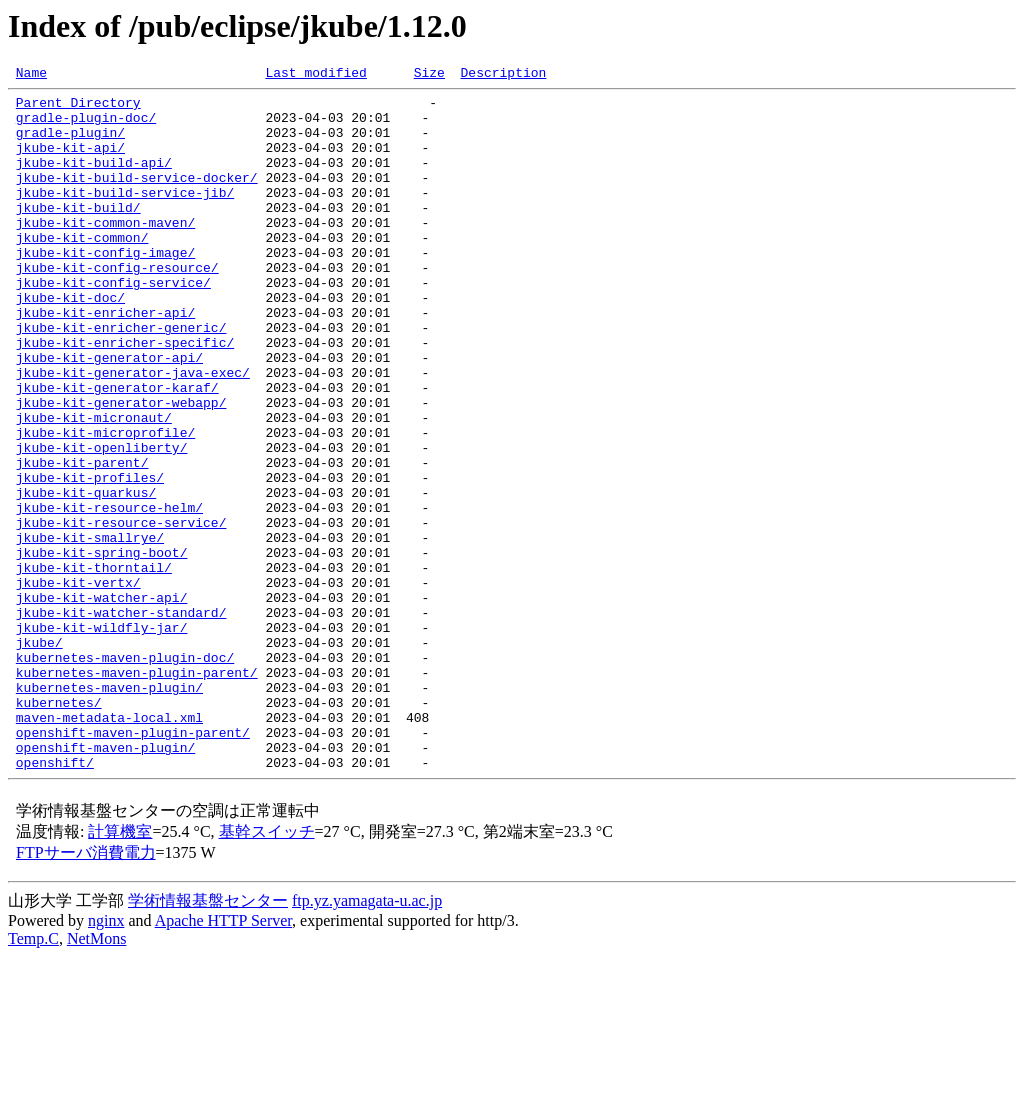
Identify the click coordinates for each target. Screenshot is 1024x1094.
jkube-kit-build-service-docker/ (137, 198)
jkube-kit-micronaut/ (94, 486)
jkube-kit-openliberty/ (102, 522)
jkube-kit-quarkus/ (86, 576)
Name (31, 75)
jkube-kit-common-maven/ (105, 252)
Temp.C (33, 1076)
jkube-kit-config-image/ (105, 288)
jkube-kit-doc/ (70, 342)
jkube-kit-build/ (78, 234)
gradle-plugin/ (70, 144)
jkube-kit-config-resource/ (117, 306)
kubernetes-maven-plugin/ (109, 810)
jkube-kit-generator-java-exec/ (133, 432)
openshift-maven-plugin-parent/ (133, 864)
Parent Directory (78, 108)
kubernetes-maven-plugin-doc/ (125, 774)
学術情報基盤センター (208, 1038)
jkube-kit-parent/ (82, 540)
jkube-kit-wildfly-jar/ (102, 738)
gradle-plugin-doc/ (86, 126)
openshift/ (55, 900)
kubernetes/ (59, 828)
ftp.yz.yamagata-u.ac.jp (367, 1038)
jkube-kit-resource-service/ (121, 612)
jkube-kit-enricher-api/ (105, 360)
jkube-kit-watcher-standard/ (121, 720)
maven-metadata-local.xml (109, 846)
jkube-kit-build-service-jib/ (125, 216)
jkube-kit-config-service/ (113, 324)
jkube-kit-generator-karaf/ (117, 450)
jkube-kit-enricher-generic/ (121, 378)
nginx (106, 1058)
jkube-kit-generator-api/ (109, 414)
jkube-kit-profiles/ (90, 558)
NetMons (97, 1076)
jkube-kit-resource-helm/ (109, 594)
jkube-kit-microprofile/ (105, 504)
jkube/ (39, 756)
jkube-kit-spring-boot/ (102, 648)
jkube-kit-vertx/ (78, 684)
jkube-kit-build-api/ (94, 180)
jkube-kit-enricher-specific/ (125, 396)
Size (429, 75)
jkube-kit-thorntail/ (94, 666)
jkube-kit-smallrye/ (90, 630)
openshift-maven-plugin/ (105, 882)
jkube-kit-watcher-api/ (102, 702)
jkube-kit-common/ (82, 270)
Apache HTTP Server (223, 1058)
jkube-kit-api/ (70, 162)
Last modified (315, 75)
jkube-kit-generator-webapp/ (121, 468)
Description (503, 75)
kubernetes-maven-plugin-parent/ (137, 792)
